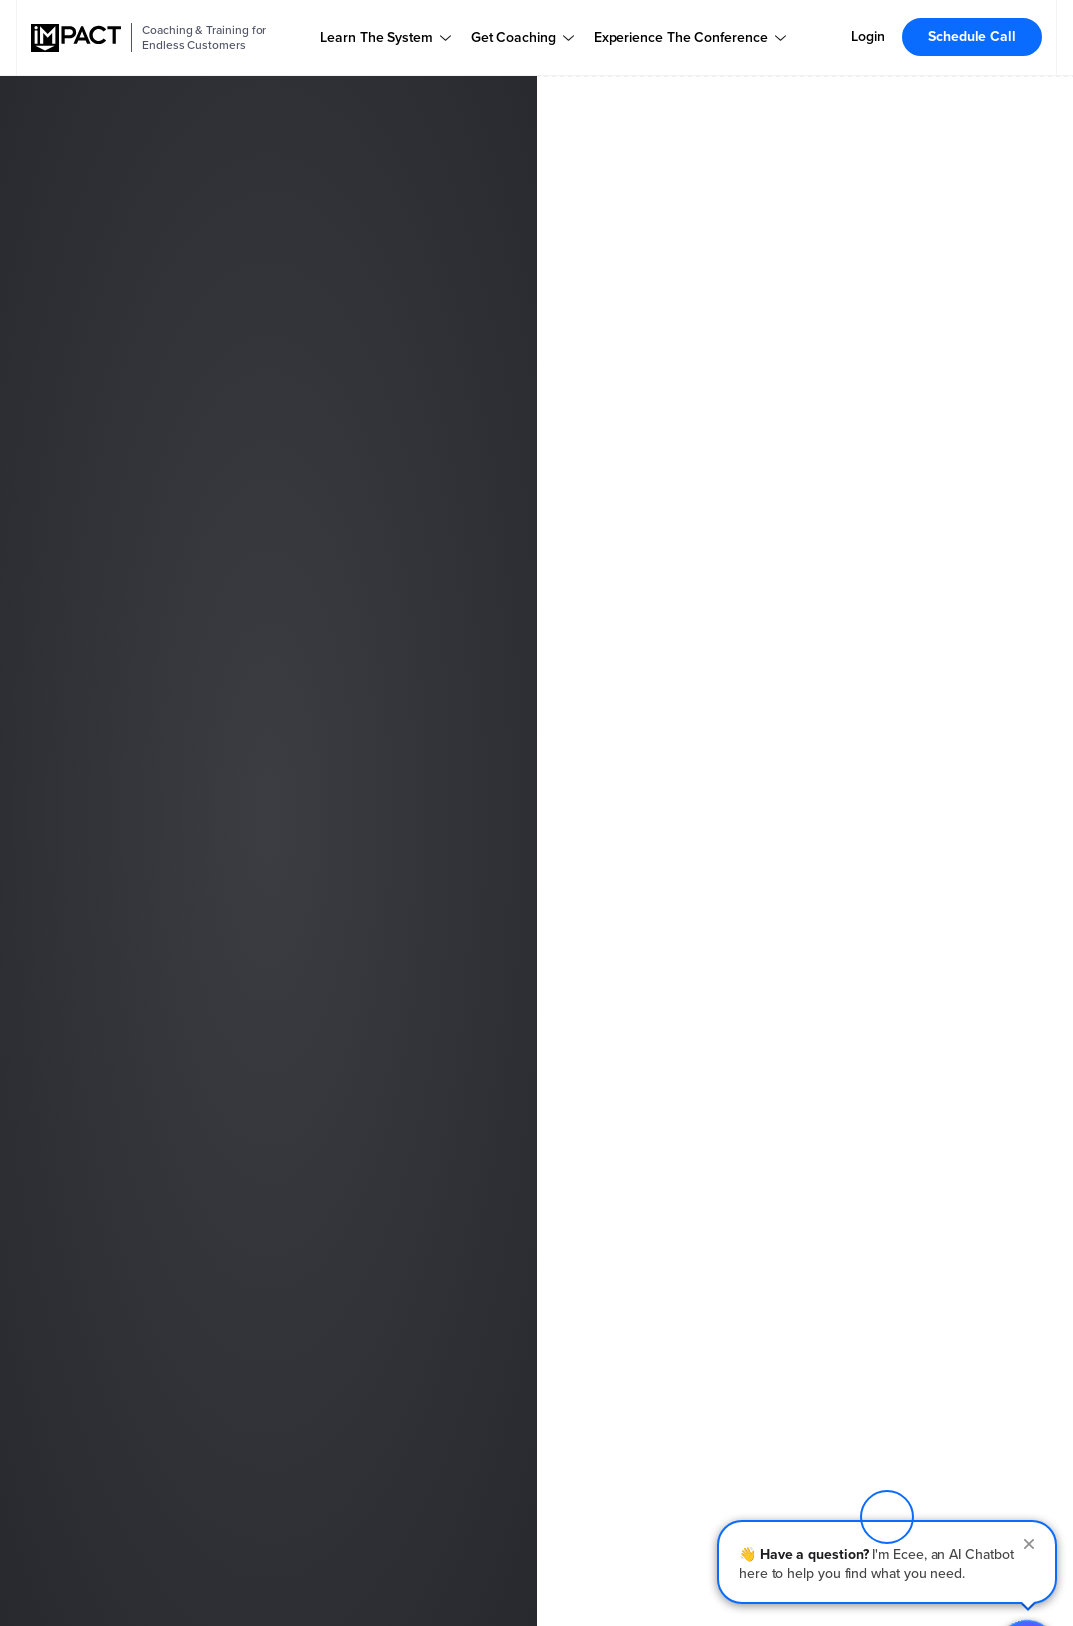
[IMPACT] (76, 38)
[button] (887, 1492)
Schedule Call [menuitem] (972, 36)
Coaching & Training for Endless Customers (204, 37)
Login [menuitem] (868, 36)
